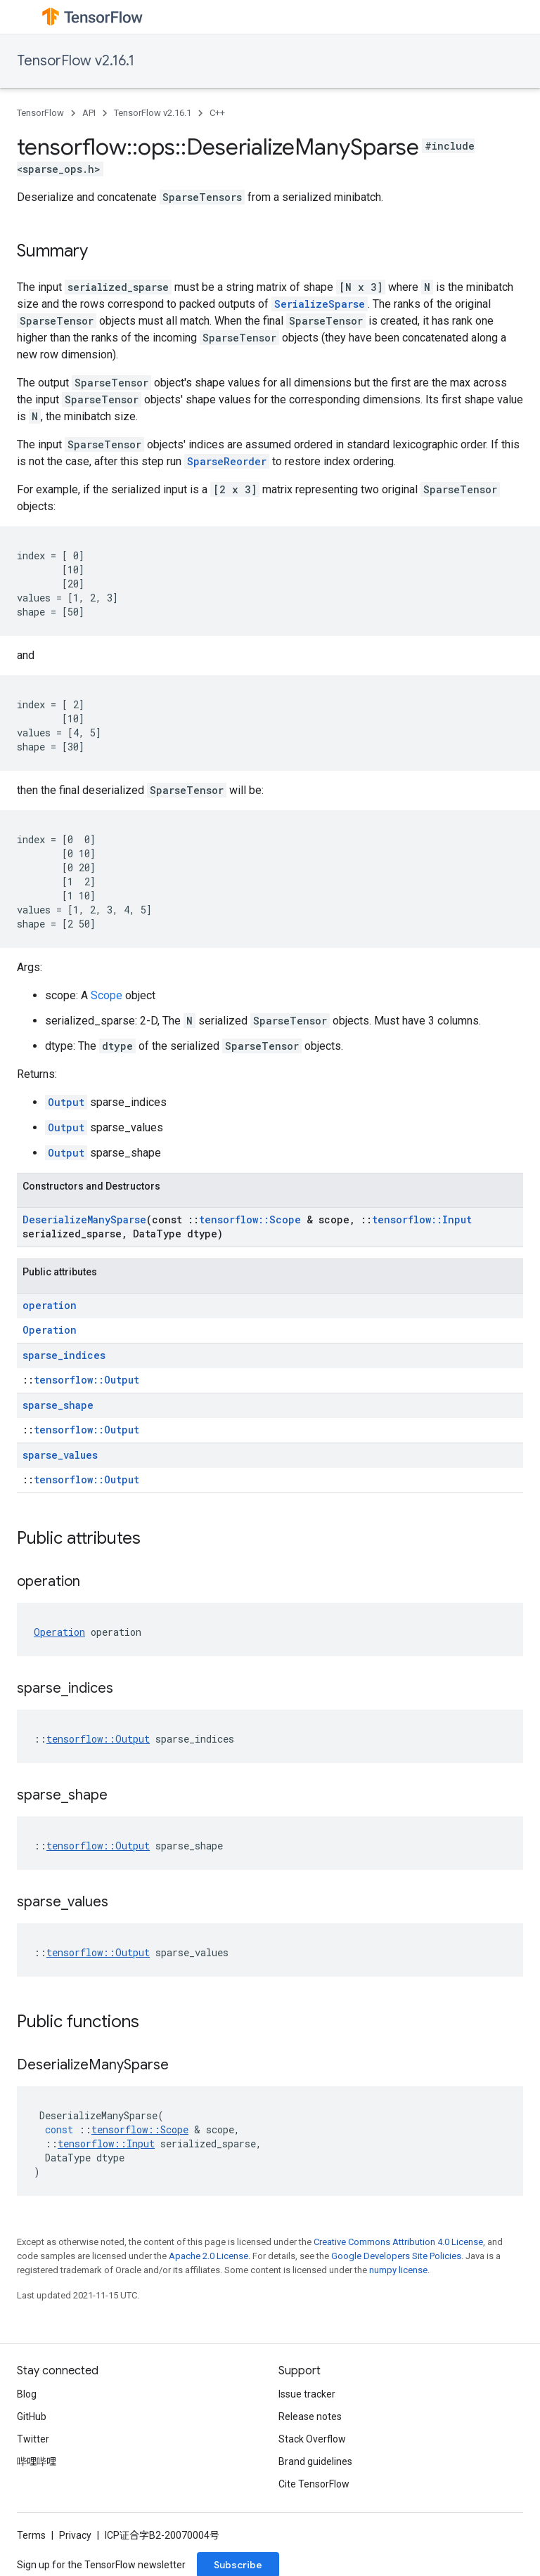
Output (66, 1102)
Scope (106, 995)
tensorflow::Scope (250, 1219)
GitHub (31, 2416)
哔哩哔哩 (36, 2461)
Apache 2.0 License (208, 2256)
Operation (49, 1329)
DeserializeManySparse (84, 1219)
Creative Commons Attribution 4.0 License (398, 2242)
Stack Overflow (312, 2439)
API (89, 113)
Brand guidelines (315, 2461)
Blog (27, 2394)
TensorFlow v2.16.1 (75, 61)
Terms (31, 2535)
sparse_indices (63, 1355)
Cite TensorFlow (313, 2484)
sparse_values (60, 1455)
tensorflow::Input (422, 1219)
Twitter (33, 2439)
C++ (217, 113)
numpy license (398, 2270)
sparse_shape (58, 1405)
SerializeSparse (319, 304)
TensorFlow (40, 113)
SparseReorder (226, 461)
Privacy (75, 2535)
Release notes (310, 2416)
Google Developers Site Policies (396, 2256)
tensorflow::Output (86, 1379)
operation (49, 1305)
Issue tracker (306, 2394)
